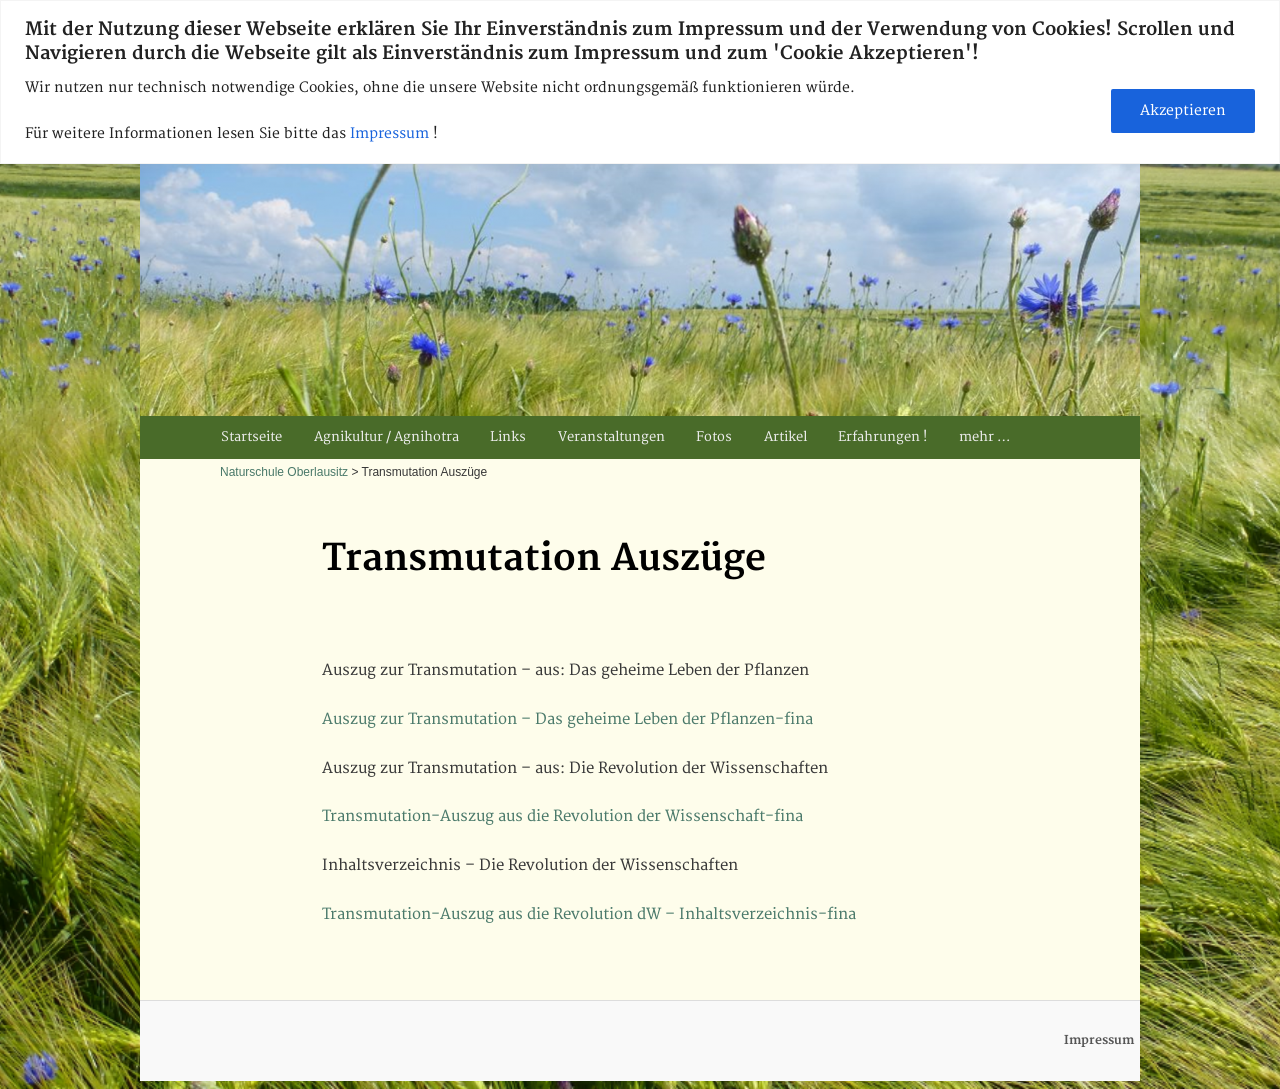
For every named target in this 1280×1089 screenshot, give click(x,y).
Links (508, 437)
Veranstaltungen (611, 437)
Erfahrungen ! (882, 437)
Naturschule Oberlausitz (284, 472)
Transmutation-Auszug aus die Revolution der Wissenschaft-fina (562, 816)
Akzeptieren (1183, 110)
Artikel (785, 437)
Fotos (714, 437)
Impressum (391, 133)
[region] (640, 82)
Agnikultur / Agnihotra (386, 437)
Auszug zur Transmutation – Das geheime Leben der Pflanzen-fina (567, 719)
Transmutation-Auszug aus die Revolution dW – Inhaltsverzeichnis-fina (589, 914)
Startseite (251, 437)
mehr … (984, 437)
